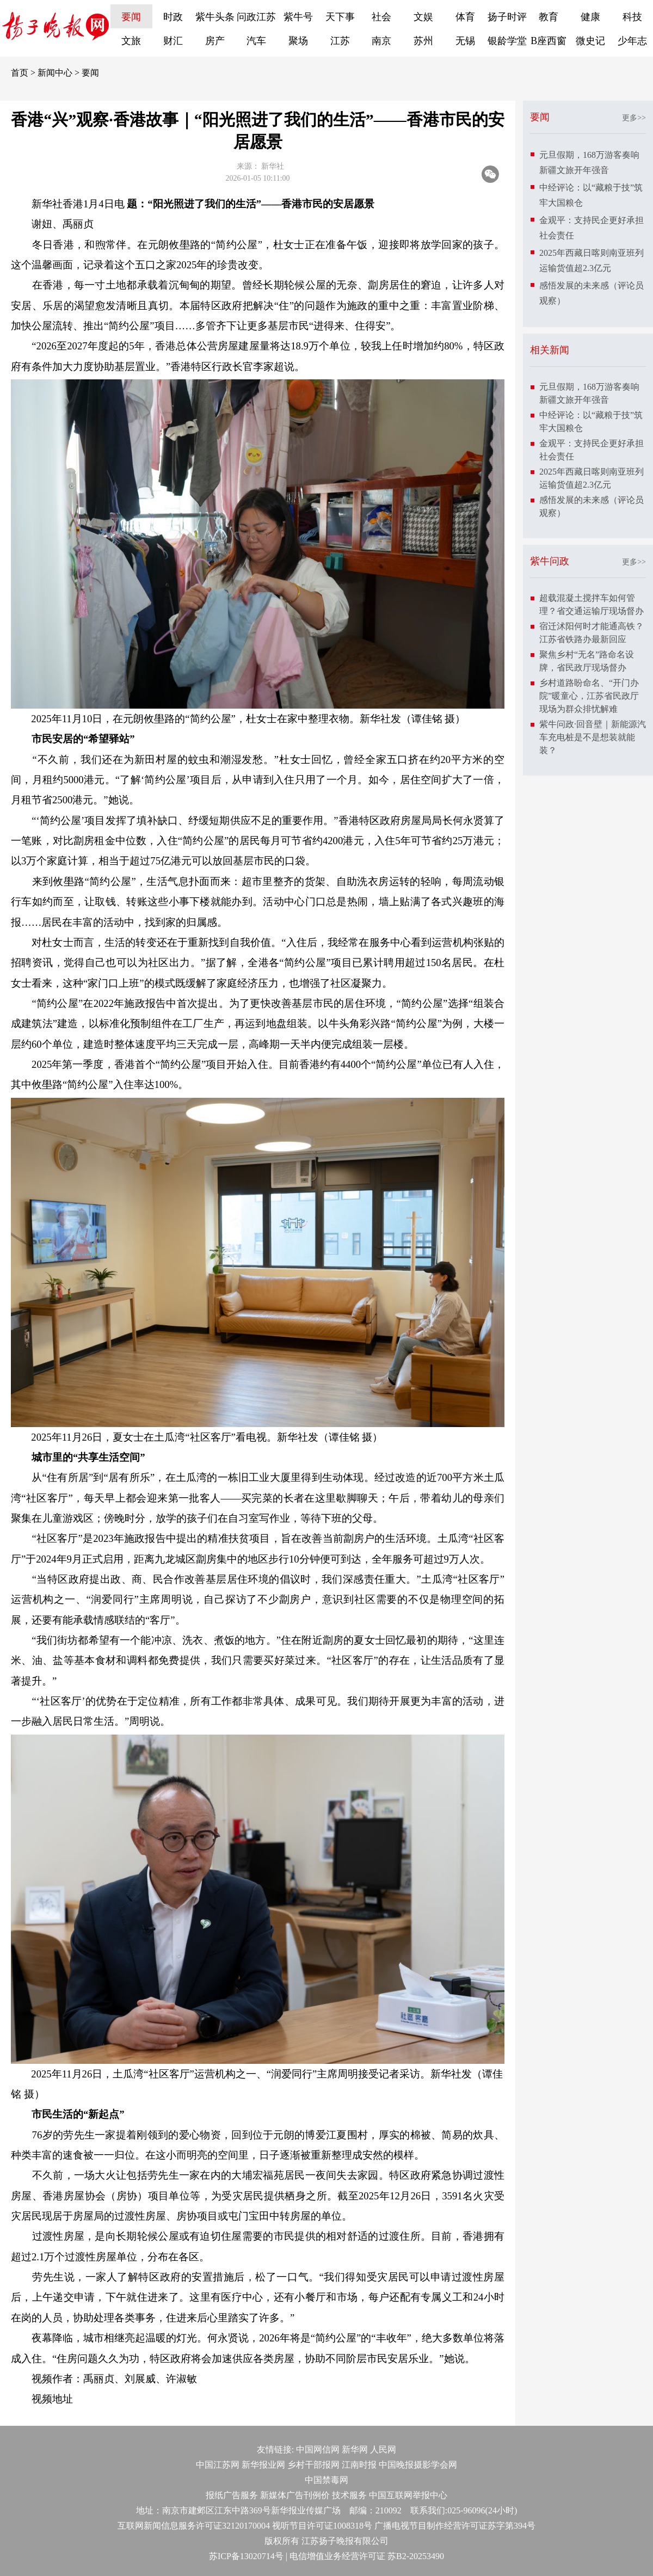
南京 (381, 40)
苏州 (423, 40)
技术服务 (349, 2495)
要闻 (131, 16)
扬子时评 (507, 16)
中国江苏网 (217, 2464)
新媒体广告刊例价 (295, 2495)
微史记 (590, 40)
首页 (19, 72)
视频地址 (52, 2399)
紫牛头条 (215, 16)
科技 (632, 16)
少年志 (632, 40)
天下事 (340, 16)
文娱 (423, 16)
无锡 (465, 40)
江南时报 (359, 2464)
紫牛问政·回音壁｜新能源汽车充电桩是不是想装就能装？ (592, 737)
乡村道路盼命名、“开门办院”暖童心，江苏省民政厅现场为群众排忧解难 (589, 696)
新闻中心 (55, 72)
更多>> (634, 118)
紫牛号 (298, 16)
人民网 (383, 2449)
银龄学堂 (507, 40)
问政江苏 (256, 16)
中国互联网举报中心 (408, 2495)
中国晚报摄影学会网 (418, 2464)
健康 (590, 16)
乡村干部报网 (313, 2464)
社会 (381, 16)
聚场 (298, 40)
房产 (215, 40)
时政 (173, 16)
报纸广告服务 (232, 2495)
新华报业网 (263, 2464)
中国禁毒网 (326, 2480)
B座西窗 (548, 40)
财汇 (173, 40)
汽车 (256, 40)
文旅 (131, 40)
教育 (548, 16)
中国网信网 (318, 2449)
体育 (465, 16)
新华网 (355, 2449)
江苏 (340, 40)
